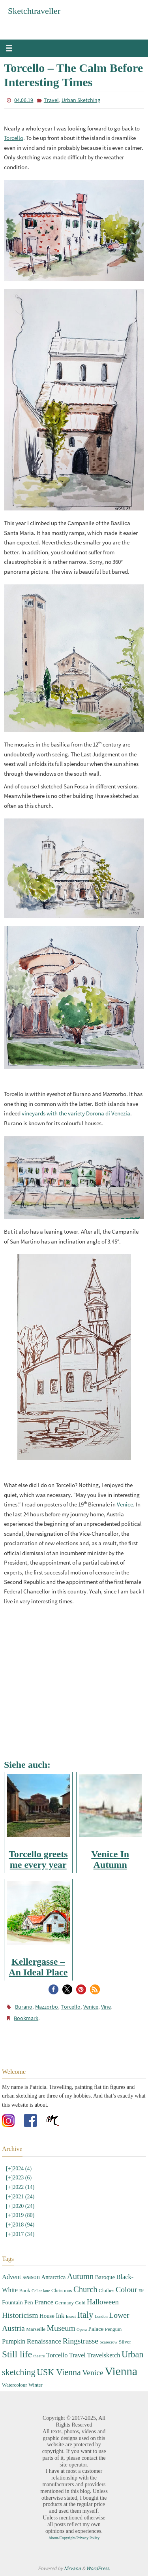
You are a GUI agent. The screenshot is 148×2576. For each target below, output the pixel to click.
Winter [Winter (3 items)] (35, 2385)
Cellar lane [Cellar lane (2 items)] (41, 2291)
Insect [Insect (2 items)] (71, 2316)
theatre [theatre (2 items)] (39, 2356)
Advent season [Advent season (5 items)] (21, 2277)
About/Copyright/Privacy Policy (74, 2538)
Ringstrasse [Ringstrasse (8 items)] (80, 2341)
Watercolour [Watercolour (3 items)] (14, 2385)
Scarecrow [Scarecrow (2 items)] (109, 2342)
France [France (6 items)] (43, 2302)
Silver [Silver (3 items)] (125, 2342)
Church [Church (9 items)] (85, 2289)
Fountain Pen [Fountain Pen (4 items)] (17, 2302)
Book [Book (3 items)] (24, 2290)
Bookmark (26, 2018)
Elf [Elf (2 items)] (141, 2291)
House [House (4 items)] (46, 2316)
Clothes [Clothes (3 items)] (106, 2290)
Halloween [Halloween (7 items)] (103, 2302)
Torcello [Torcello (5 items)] (56, 2355)
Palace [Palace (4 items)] (96, 2329)
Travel (51, 100)
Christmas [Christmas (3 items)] (61, 2290)
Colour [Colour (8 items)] (126, 2289)
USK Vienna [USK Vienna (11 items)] (59, 2372)
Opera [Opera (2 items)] (82, 2329)
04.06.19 (23, 100)
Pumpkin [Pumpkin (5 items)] (13, 2341)
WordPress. (98, 2568)
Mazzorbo (46, 2006)
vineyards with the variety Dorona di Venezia (76, 1113)
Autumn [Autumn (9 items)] (80, 2276)
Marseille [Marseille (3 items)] (35, 2329)
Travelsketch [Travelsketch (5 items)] (103, 2355)
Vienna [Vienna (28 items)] (121, 2371)
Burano (23, 2006)
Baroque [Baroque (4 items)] (105, 2277)
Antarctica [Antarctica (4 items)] (53, 2277)
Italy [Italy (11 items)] (85, 2315)
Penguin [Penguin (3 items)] (113, 2329)
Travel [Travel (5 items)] (77, 2355)
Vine (106, 2006)
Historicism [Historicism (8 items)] (20, 2315)
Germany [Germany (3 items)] (64, 2303)
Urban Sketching (81, 100)
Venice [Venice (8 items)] (92, 2372)
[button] (53, 1989)
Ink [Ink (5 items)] (60, 2315)
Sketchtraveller (34, 11)
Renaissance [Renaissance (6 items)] (44, 2341)
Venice (125, 1504)
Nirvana (72, 2568)
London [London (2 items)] (101, 2316)
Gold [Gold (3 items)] (80, 2303)
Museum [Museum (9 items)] (61, 2328)
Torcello (13, 138)
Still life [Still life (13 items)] (17, 2354)
